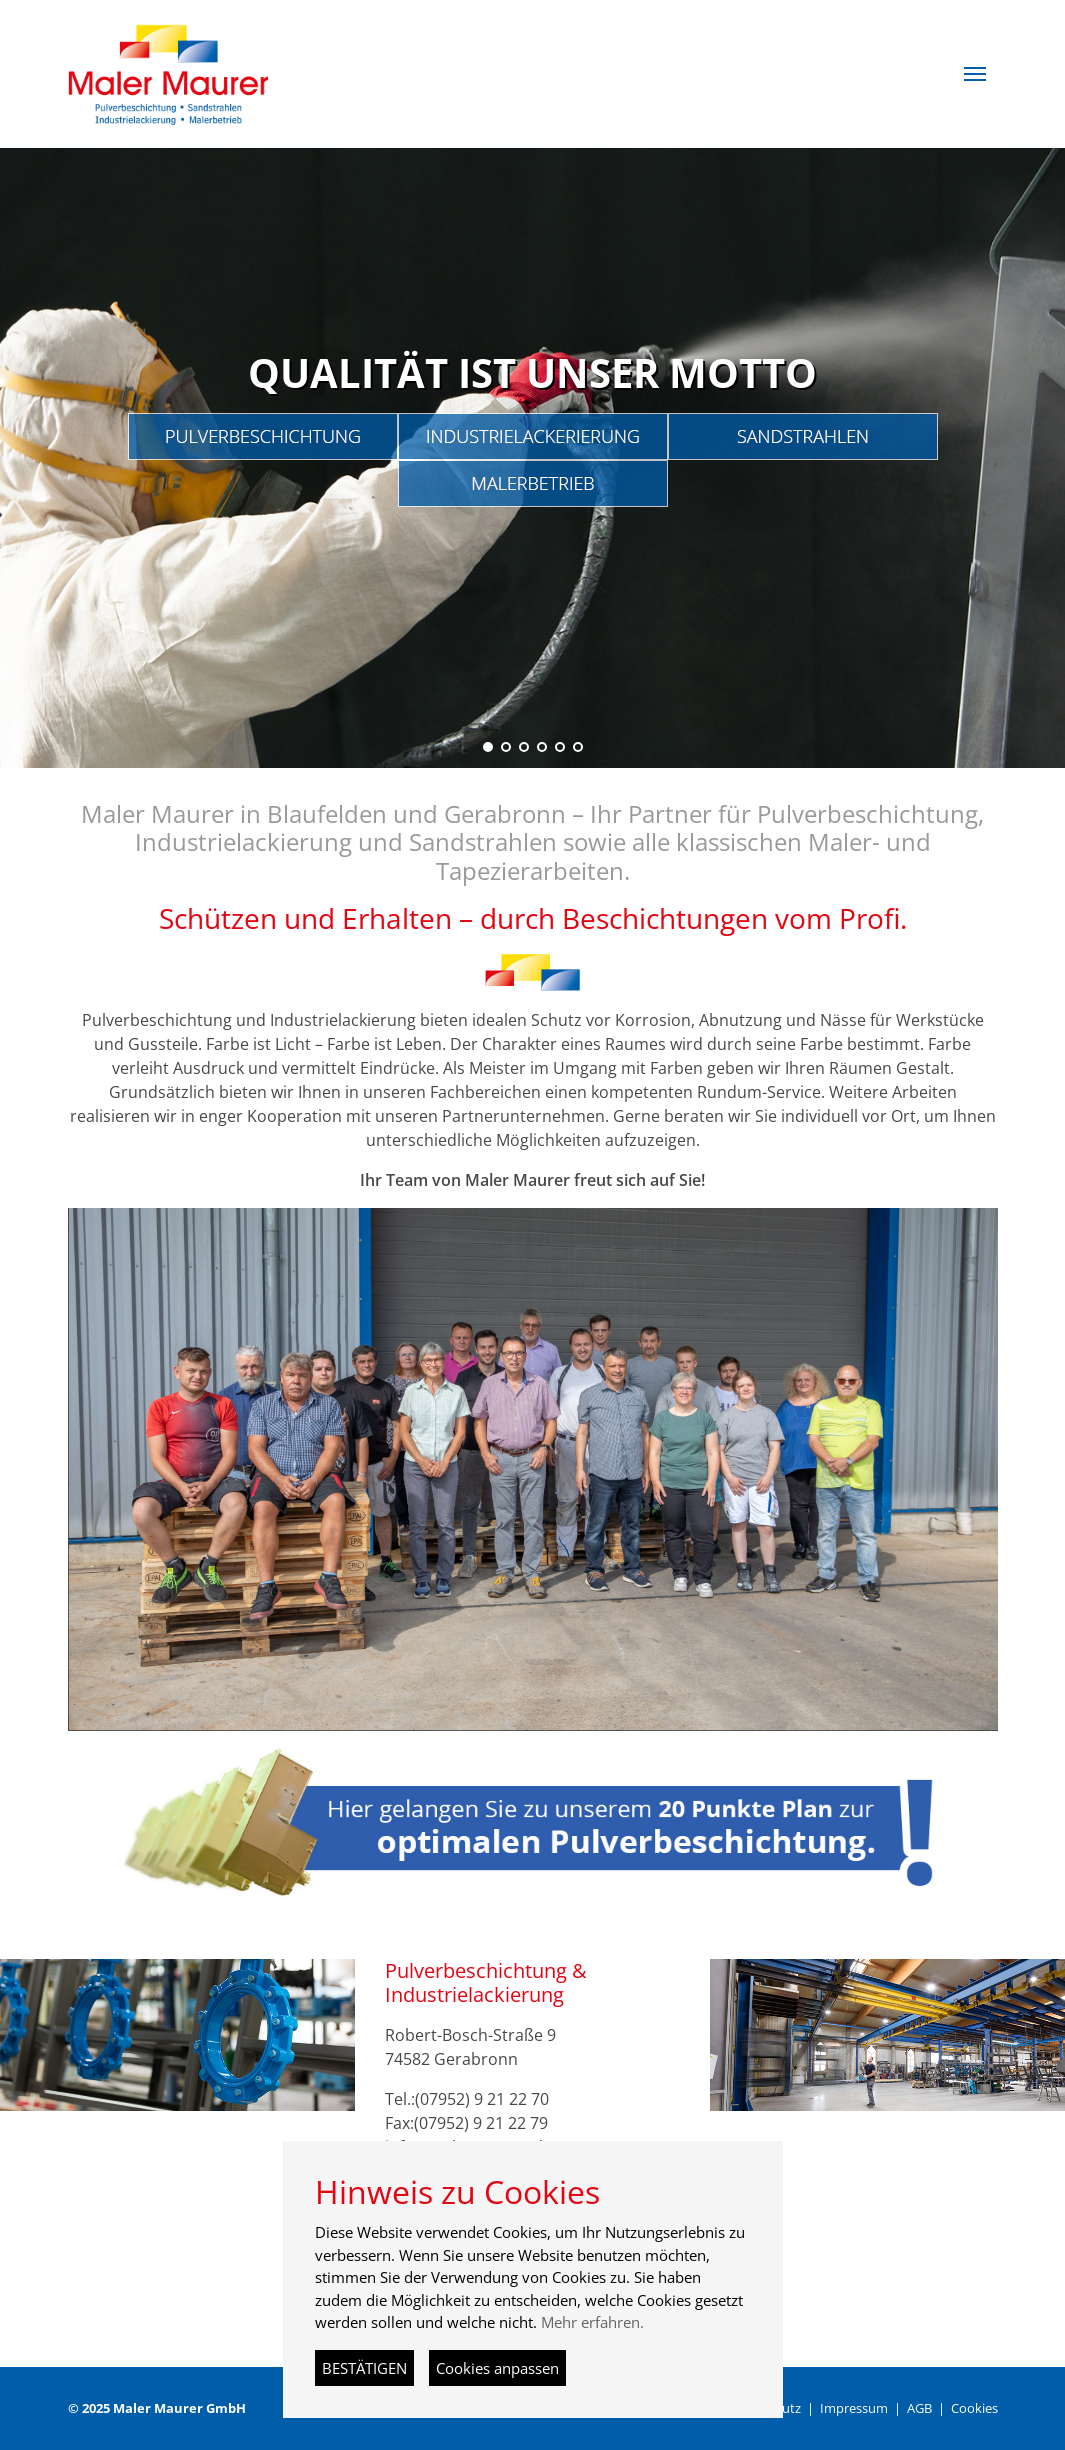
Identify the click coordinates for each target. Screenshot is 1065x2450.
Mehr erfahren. (592, 2322)
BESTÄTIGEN (364, 2368)
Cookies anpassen (497, 2368)
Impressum (854, 2408)
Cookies (974, 2408)
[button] (975, 74)
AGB (919, 2408)
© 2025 (157, 2408)
